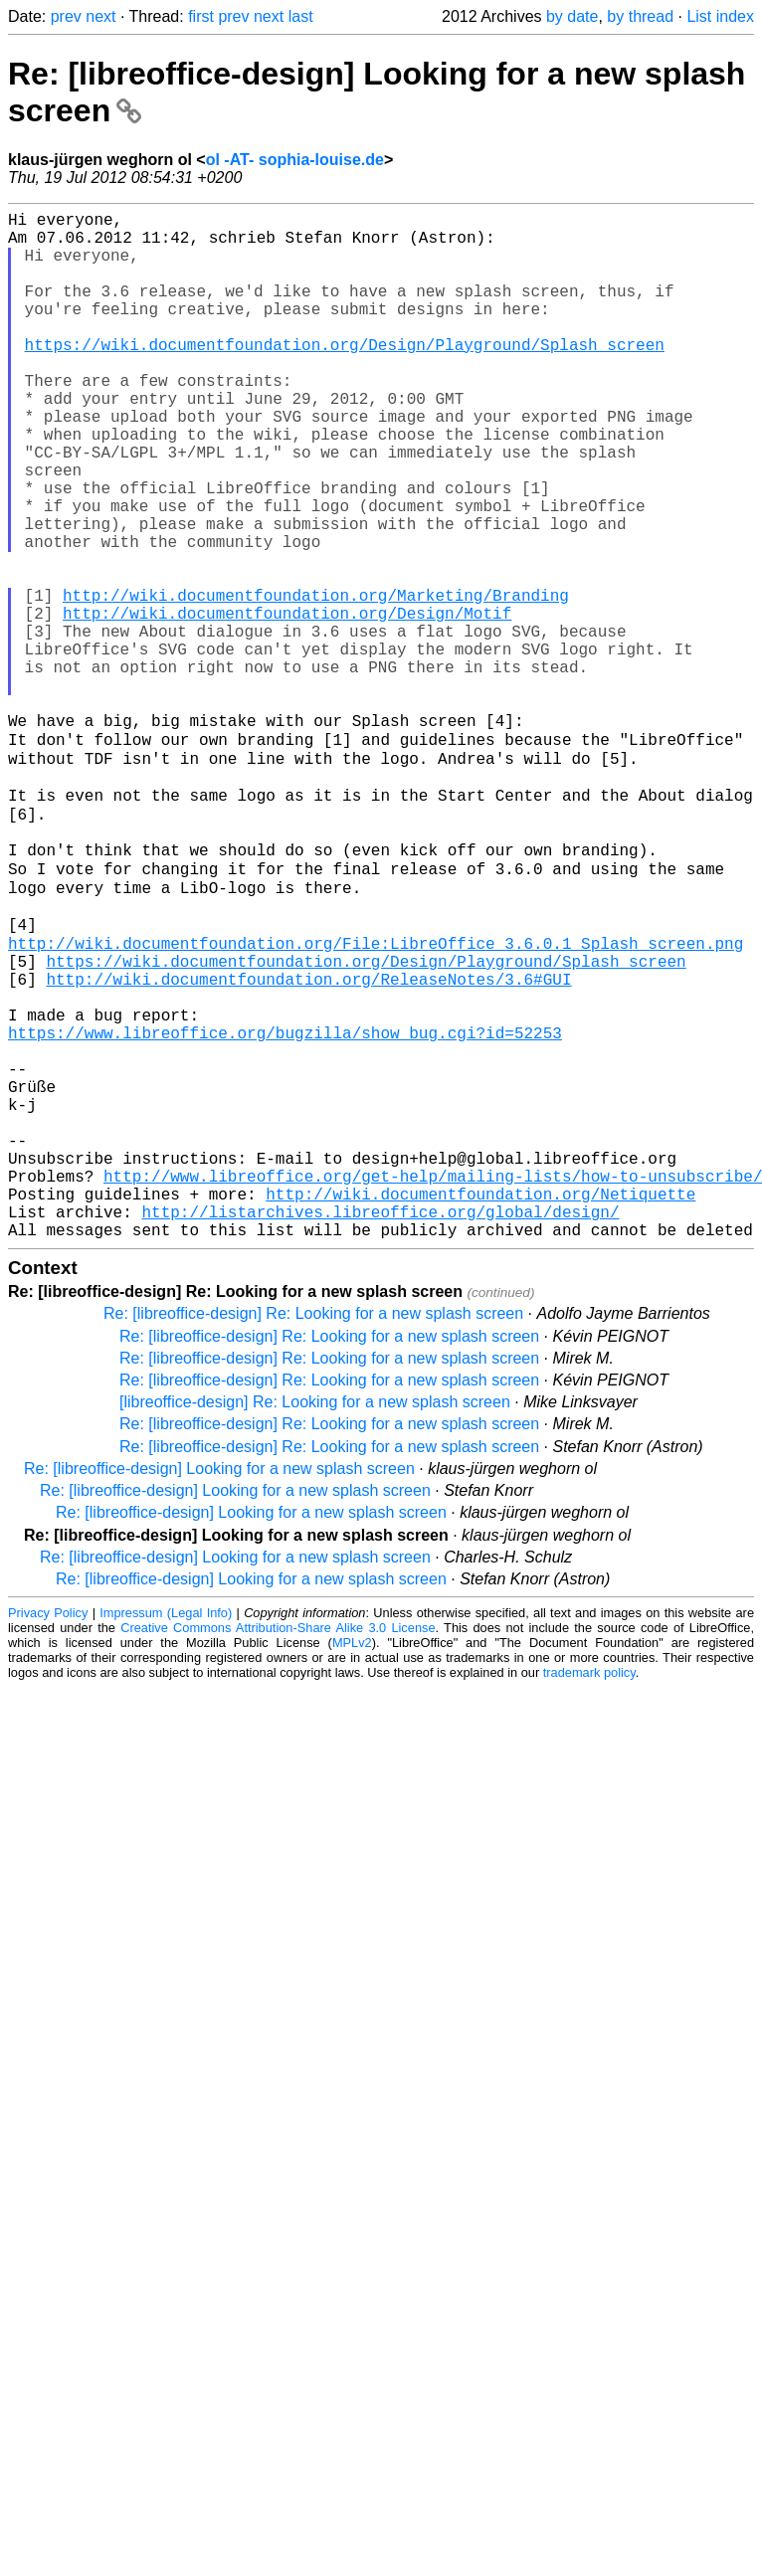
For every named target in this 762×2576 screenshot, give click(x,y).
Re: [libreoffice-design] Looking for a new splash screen (219, 1687)
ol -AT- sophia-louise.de (295, 159)
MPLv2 (352, 1861)
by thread (640, 16)
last (300, 16)
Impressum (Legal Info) (165, 1831)
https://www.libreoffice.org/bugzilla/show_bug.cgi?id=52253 (285, 1207)
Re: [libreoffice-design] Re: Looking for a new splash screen (313, 1532)
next (100, 16)
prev (66, 16)
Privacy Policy (48, 1831)
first (201, 16)
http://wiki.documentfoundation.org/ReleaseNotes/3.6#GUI (308, 1142)
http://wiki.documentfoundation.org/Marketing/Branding (316, 682)
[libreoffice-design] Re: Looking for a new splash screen (314, 1620)
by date (572, 16)
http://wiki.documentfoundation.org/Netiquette (480, 1404)
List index (720, 16)
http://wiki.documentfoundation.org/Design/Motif (287, 704)
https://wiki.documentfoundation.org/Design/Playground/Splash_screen (345, 376)
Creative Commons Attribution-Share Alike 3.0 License (277, 1846)
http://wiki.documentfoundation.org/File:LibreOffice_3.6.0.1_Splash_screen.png (375, 1098)
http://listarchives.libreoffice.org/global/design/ (380, 1426)
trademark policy (589, 1891)
